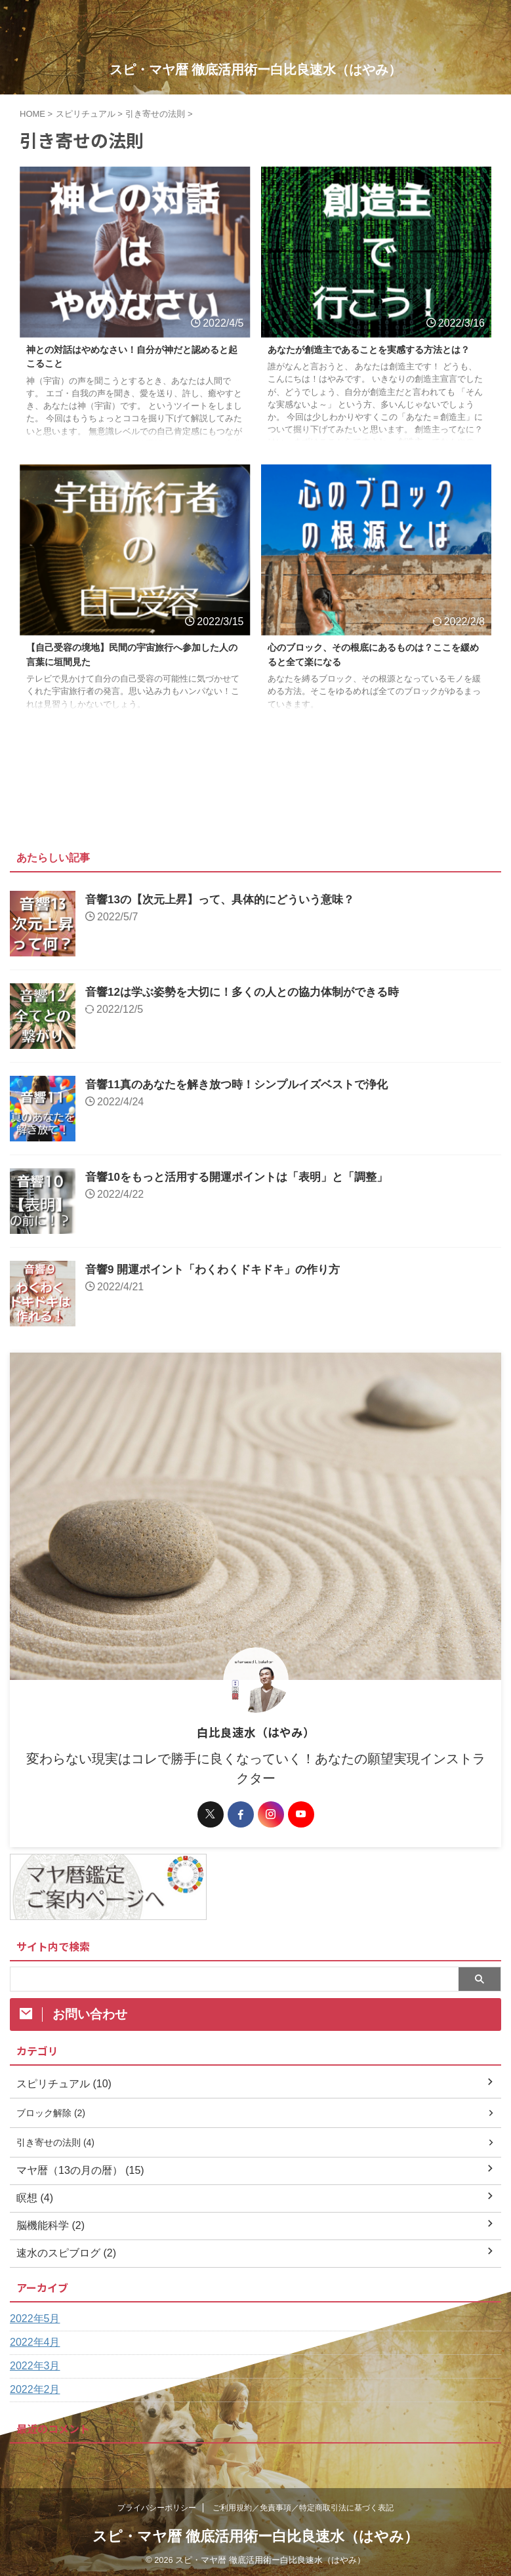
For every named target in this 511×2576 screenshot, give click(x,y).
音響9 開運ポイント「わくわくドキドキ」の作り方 (220, 1271)
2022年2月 (35, 2395)
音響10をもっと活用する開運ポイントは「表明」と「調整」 (245, 1179)
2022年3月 (35, 2371)
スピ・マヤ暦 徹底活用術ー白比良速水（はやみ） (256, 69)
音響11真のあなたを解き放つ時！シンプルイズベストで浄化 (245, 1087)
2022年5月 (35, 2324)
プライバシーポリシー (156, 2513)
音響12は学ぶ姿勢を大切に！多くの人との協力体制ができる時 (251, 994)
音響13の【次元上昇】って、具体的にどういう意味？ (227, 902)
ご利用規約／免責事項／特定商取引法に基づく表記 (303, 2513)
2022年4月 (35, 2348)
